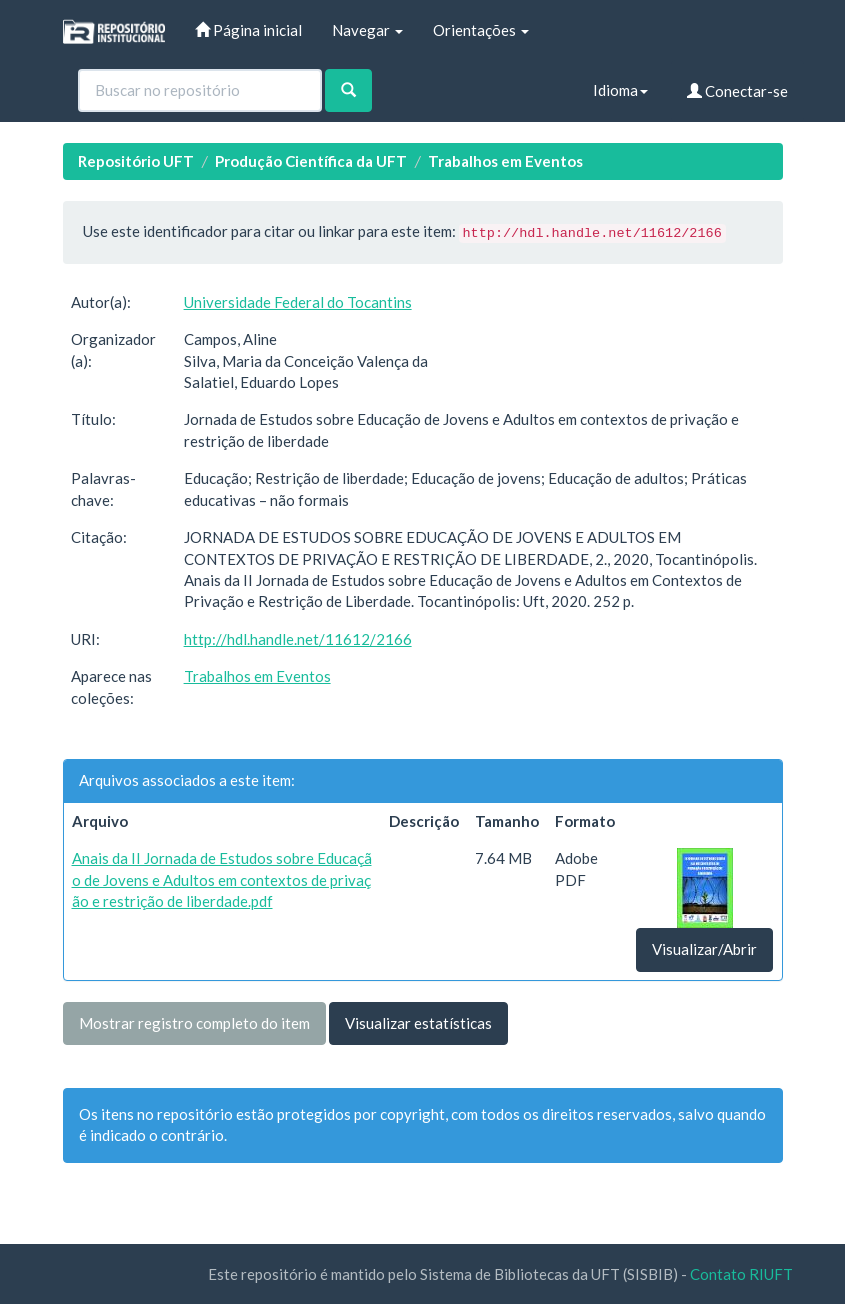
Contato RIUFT (741, 1274)
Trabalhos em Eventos (505, 161)
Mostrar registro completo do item (194, 1023)
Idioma (620, 90)
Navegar (367, 30)
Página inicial (248, 30)
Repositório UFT (136, 161)
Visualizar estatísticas (418, 1023)
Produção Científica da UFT (311, 161)
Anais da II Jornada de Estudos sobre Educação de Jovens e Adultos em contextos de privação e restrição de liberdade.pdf (222, 879)
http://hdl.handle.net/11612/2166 (298, 639)
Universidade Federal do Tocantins (298, 302)
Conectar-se (737, 91)
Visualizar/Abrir (704, 949)
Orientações (481, 30)
